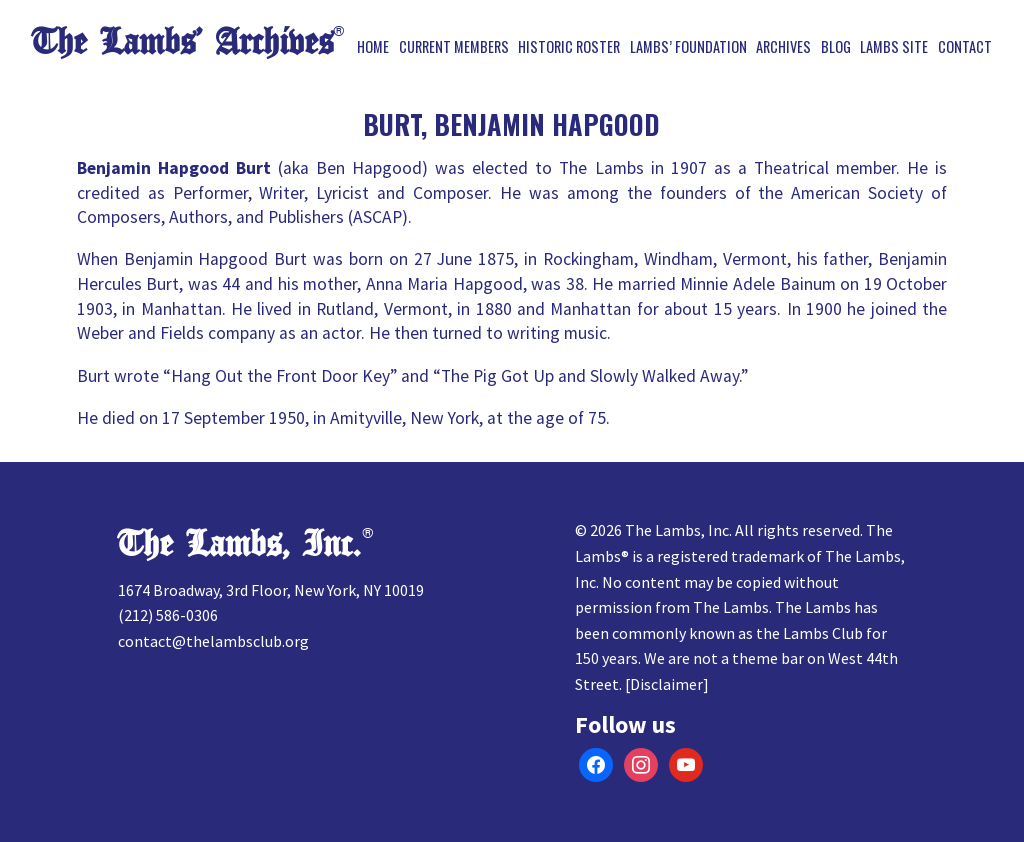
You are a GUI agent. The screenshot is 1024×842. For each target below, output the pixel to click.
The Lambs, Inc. (239, 544)
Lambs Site (894, 47)
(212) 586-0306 (168, 615)
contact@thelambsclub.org (213, 641)
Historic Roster (569, 47)
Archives (783, 47)
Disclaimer (666, 684)
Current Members (454, 47)
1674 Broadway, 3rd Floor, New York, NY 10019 (271, 590)
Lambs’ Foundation (688, 47)
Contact (965, 47)
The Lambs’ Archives (182, 42)
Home (373, 47)
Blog (836, 47)
